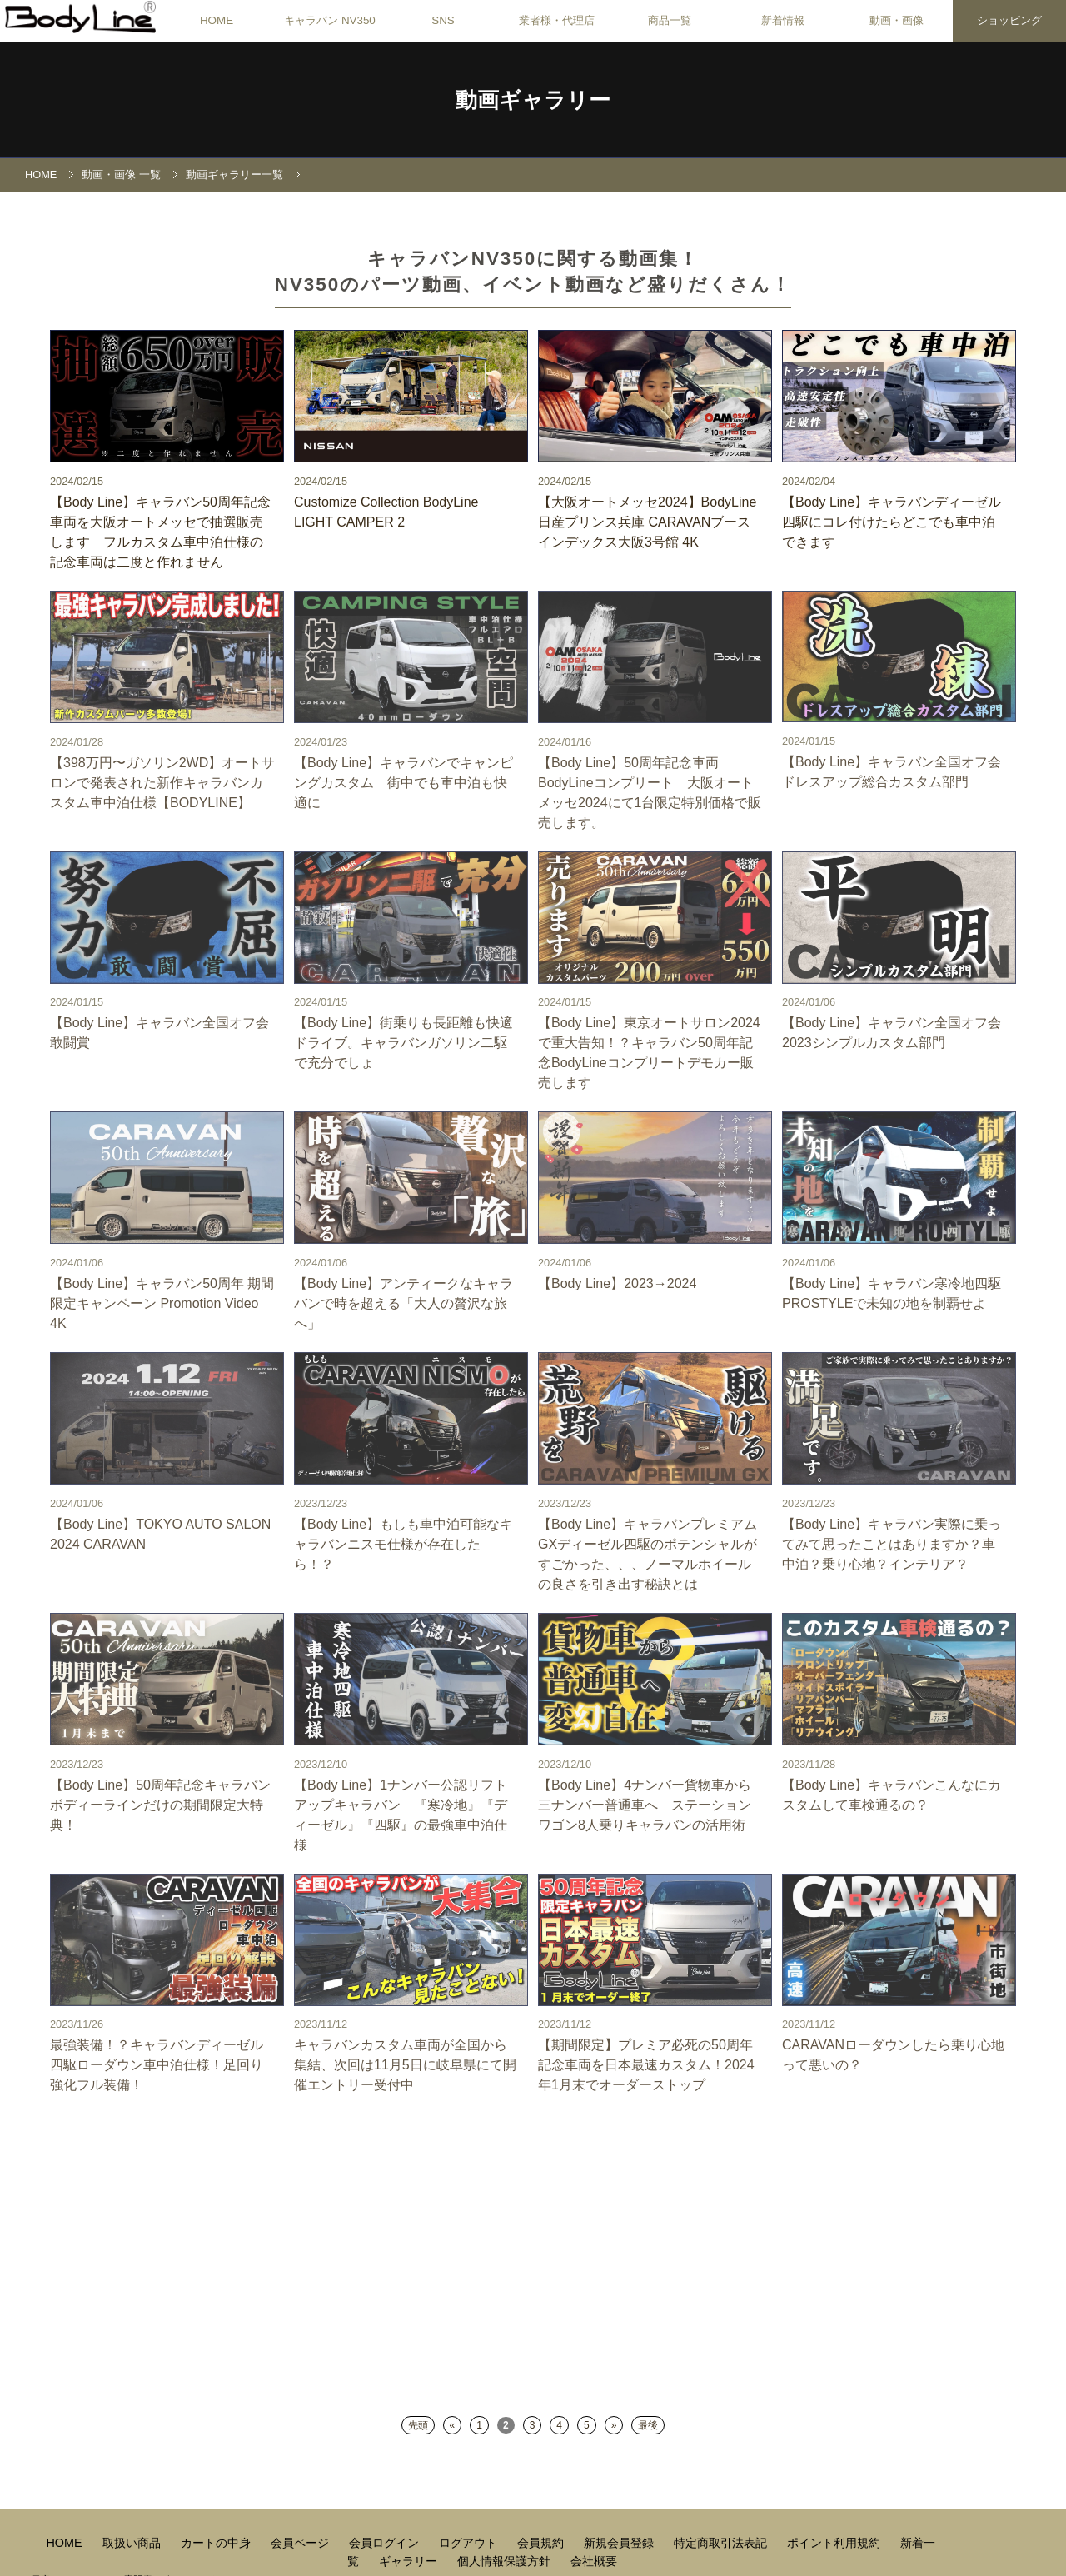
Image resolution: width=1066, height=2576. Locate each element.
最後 (648, 2425)
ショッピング (1009, 20)
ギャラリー (410, 2561)
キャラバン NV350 (330, 20)
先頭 (418, 2425)
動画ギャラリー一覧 (234, 174)
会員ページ (301, 2542)
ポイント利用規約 (835, 2542)
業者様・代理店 (557, 20)
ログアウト (470, 2542)
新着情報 (782, 20)
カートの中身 (217, 2542)
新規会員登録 (620, 2542)
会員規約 (542, 2542)
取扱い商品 (133, 2542)
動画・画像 (896, 20)
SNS (443, 20)
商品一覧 (669, 20)
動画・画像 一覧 (121, 174)
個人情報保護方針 (505, 2561)
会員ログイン (385, 2542)
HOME (216, 20)
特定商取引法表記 (722, 2542)
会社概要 (593, 2561)
